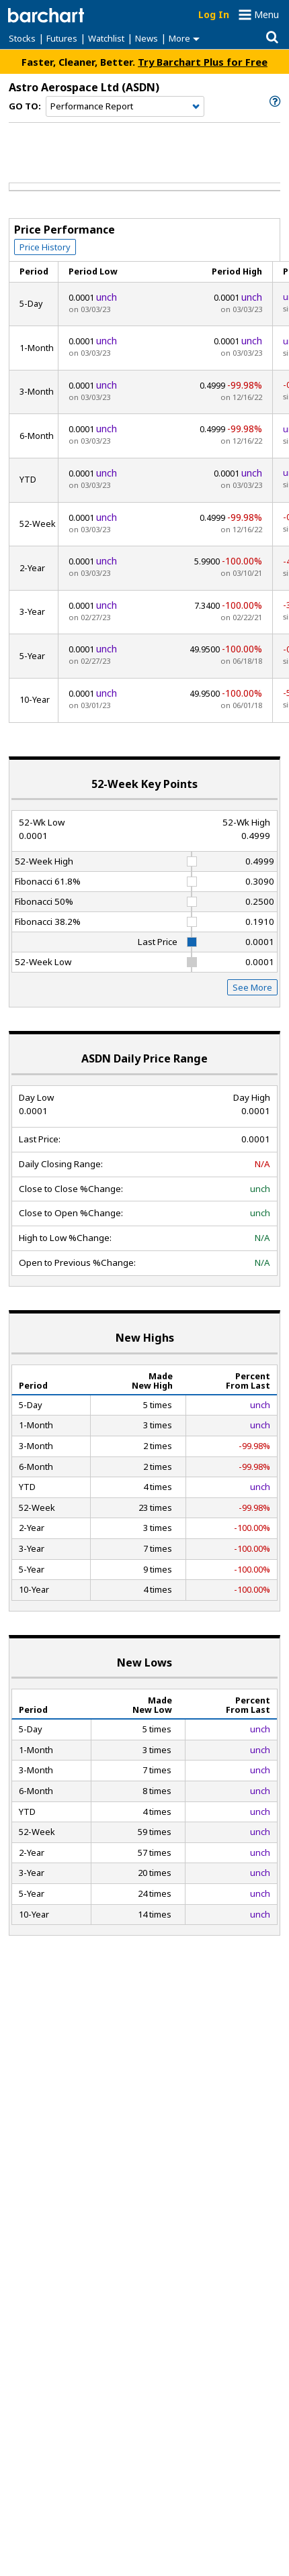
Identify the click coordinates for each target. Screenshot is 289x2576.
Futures (61, 38)
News (146, 38)
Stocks (22, 38)
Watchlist (106, 38)
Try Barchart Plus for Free (202, 61)
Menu (266, 14)
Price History (45, 247)
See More (252, 987)
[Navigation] (125, 106)
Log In (213, 14)
